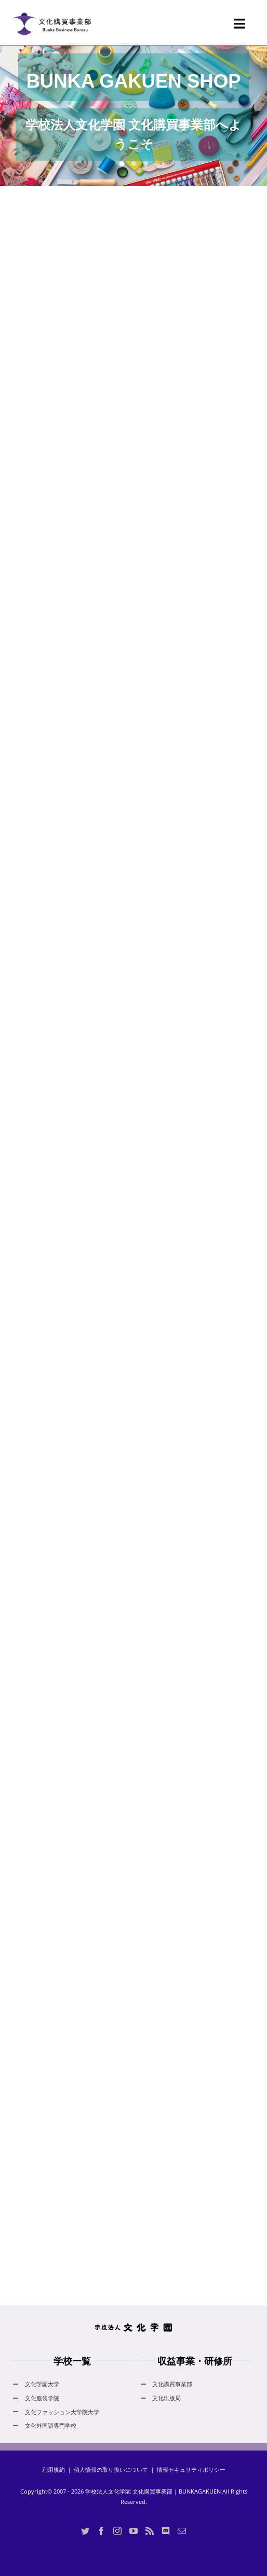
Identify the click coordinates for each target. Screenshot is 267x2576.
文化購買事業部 (172, 2384)
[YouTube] (133, 2531)
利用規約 (53, 2469)
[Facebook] (101, 2531)
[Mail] (182, 2531)
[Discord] (166, 2531)
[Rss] (149, 2531)
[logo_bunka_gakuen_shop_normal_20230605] (51, 9)
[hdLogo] (133, 2326)
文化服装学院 (42, 2398)
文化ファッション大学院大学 (62, 2412)
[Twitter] (85, 2531)
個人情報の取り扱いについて (111, 2469)
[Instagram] (117, 2531)
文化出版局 (166, 2398)
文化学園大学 (42, 2384)
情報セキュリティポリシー (191, 2469)
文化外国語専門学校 (50, 2425)
